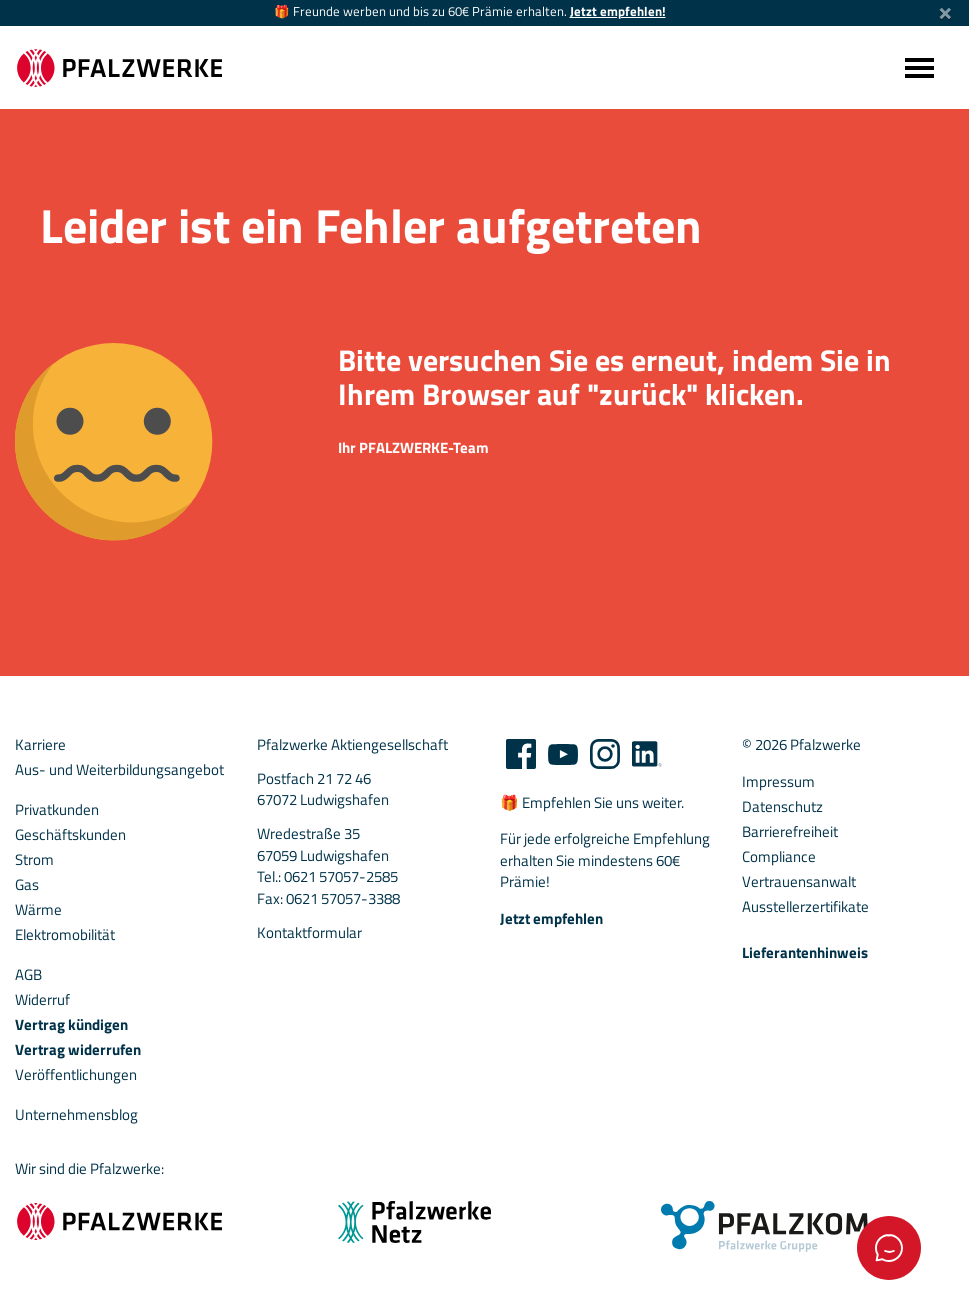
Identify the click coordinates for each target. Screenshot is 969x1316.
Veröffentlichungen (76, 1075)
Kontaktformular (309, 933)
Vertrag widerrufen (78, 1050)
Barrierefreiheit (790, 832)
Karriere (40, 745)
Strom (34, 860)
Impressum (778, 782)
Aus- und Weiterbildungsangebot (119, 770)
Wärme (38, 910)
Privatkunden (57, 810)
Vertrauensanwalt (799, 882)
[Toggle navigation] (917, 67)
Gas (27, 885)
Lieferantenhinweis (805, 953)
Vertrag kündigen (71, 1025)
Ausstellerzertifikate (805, 907)
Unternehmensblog (76, 1115)
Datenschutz (782, 807)
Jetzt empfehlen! (618, 11)
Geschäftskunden (70, 835)
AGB (28, 975)
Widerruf (42, 1000)
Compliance (779, 857)
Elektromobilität (65, 935)
